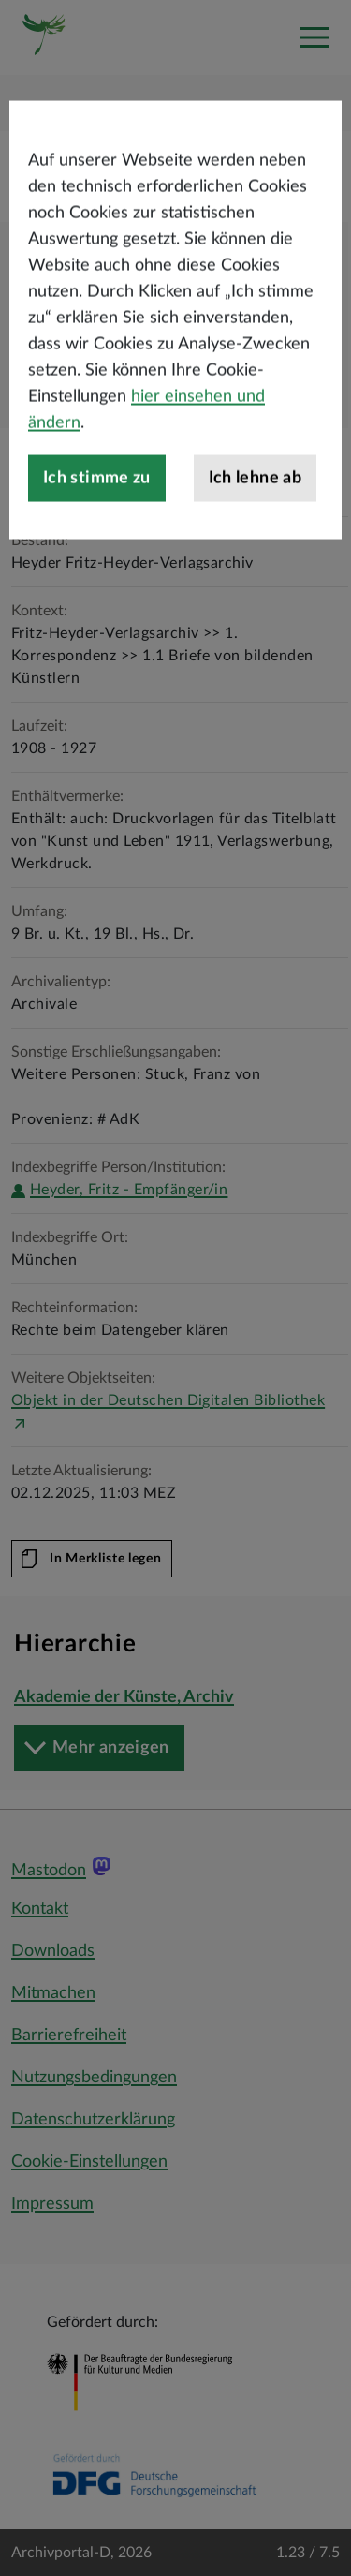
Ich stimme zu (97, 528)
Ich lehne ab (255, 528)
